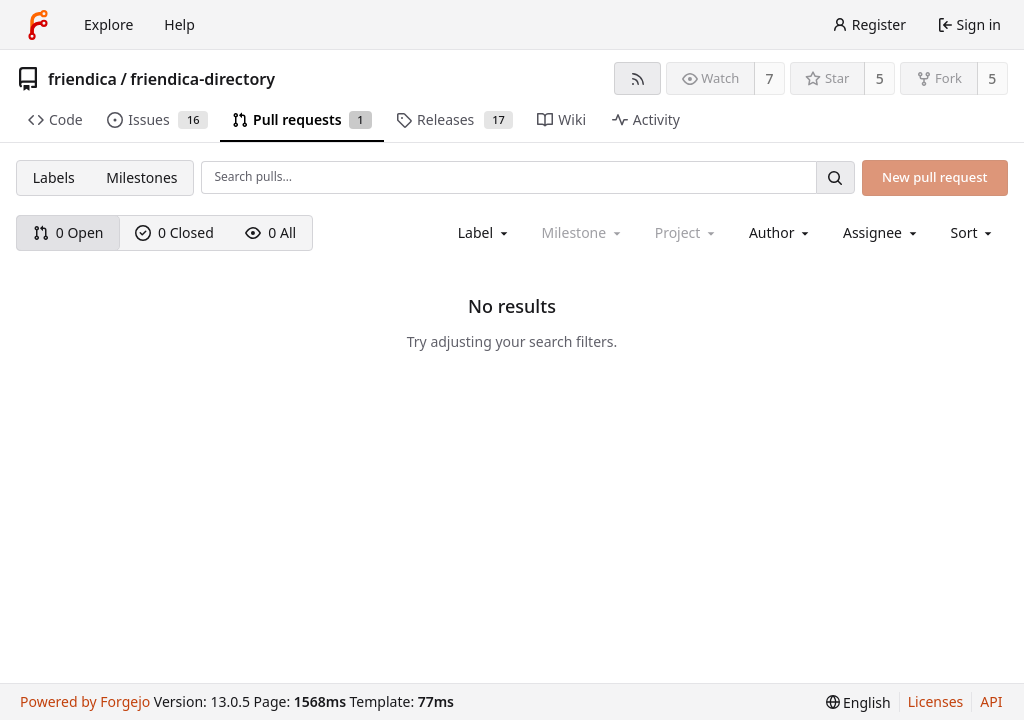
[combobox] (484, 232)
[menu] (973, 232)
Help (179, 24)
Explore (108, 24)
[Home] (38, 25)
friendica (82, 79)
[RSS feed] (637, 78)
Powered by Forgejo (85, 701)
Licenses (936, 701)
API (991, 701)
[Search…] (835, 177)
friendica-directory (202, 79)
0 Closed (174, 232)
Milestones (141, 177)
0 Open (68, 232)
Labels (54, 177)
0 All (270, 232)
